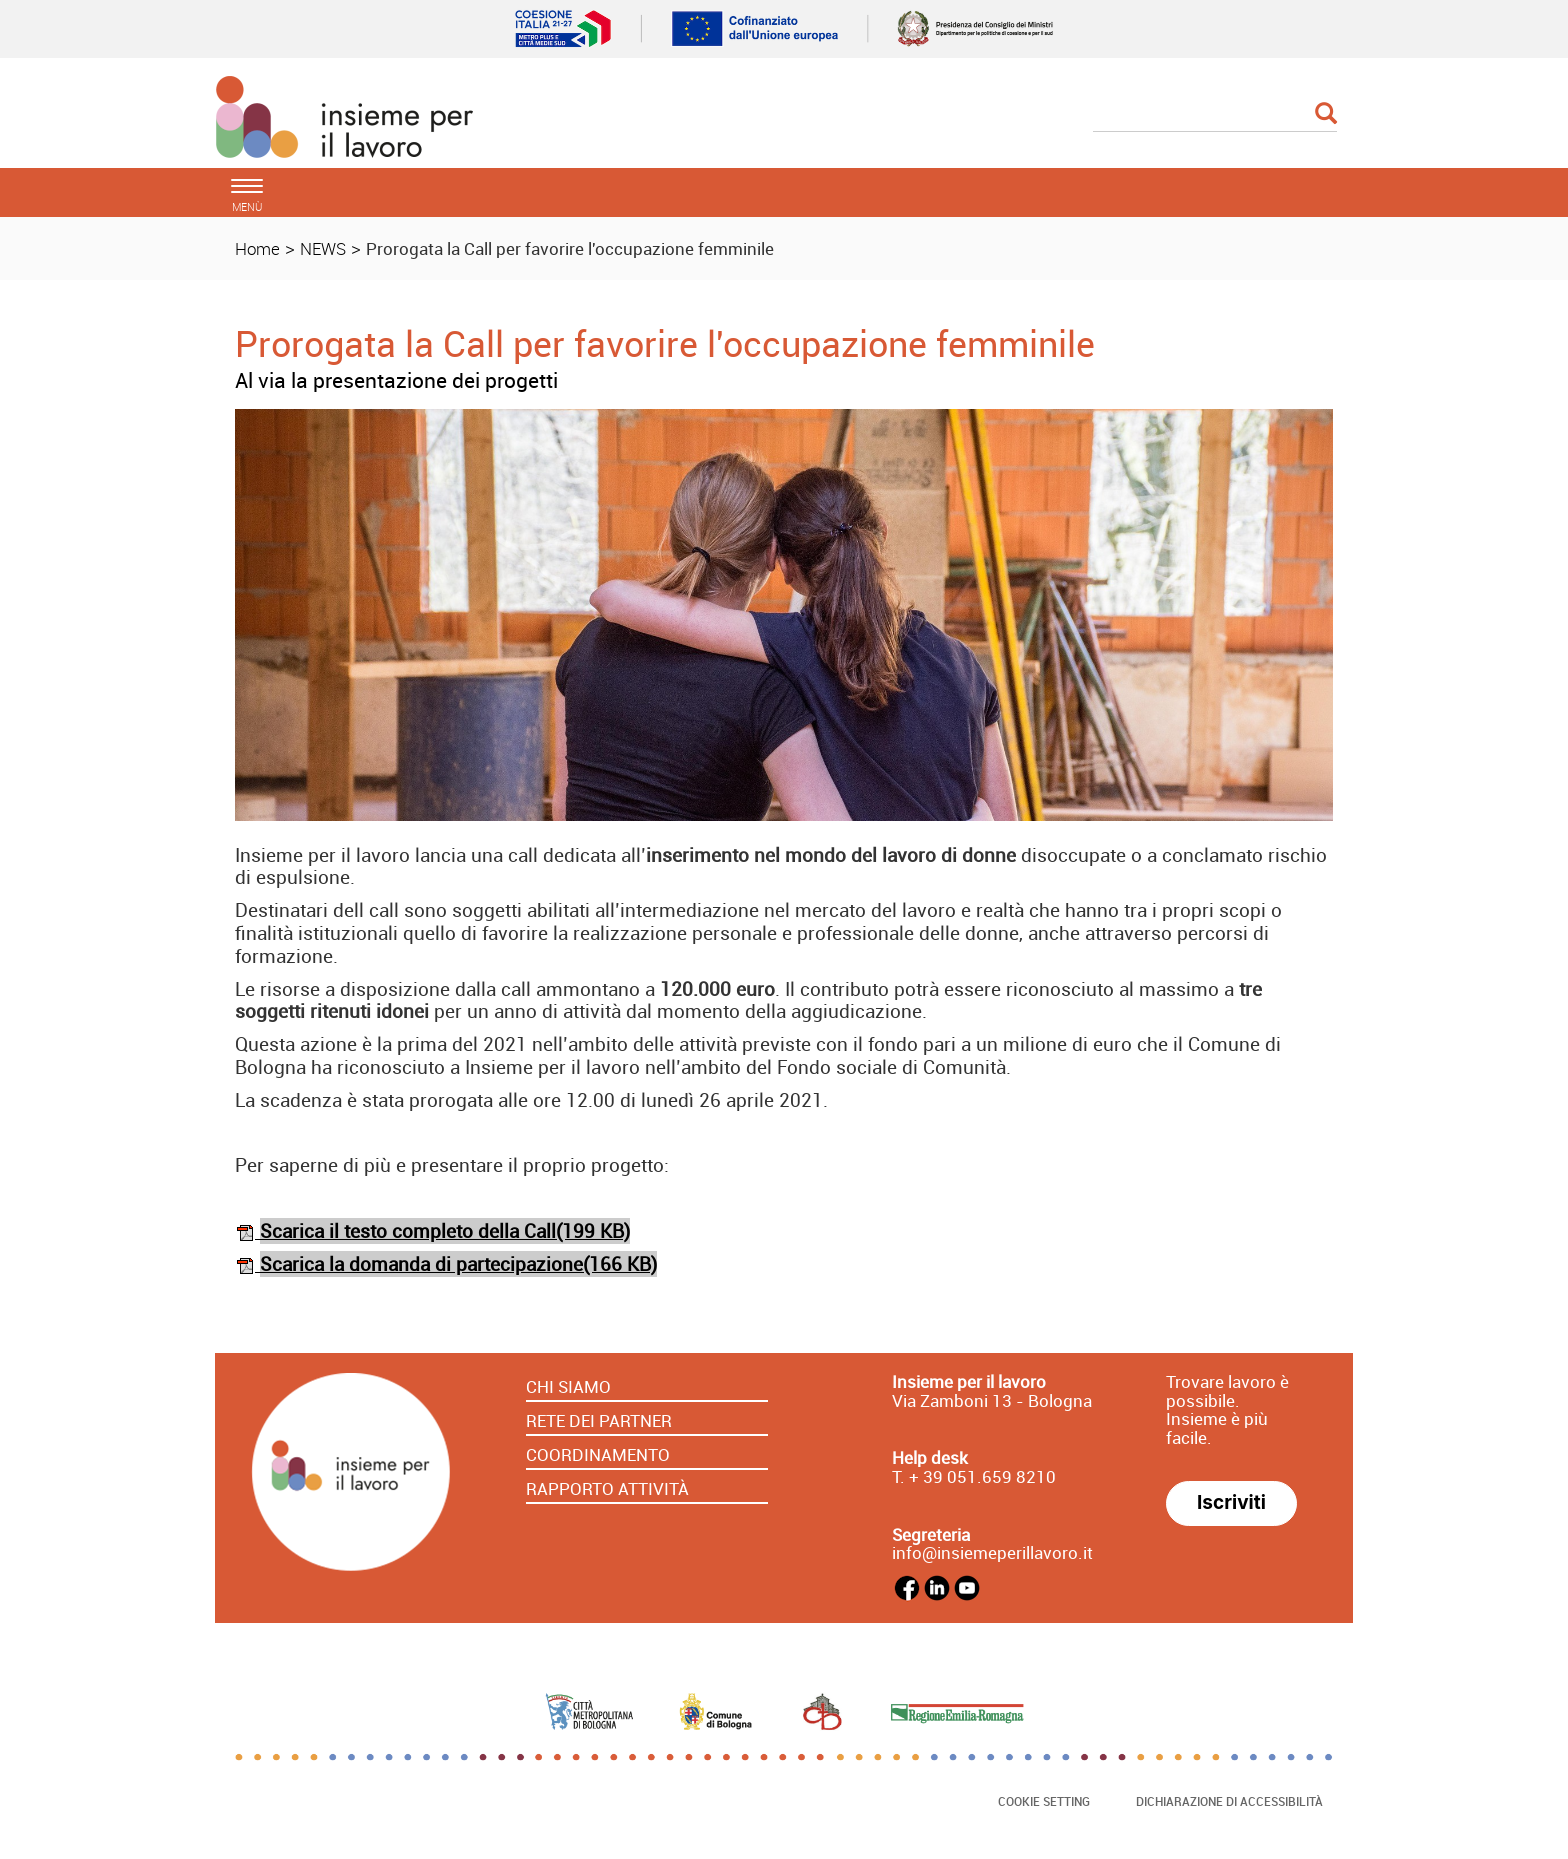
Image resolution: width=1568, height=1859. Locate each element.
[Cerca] (1215, 115)
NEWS (323, 248)
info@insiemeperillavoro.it (992, 1552)
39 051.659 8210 (987, 1476)
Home (257, 248)
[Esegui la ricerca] (1326, 114)
